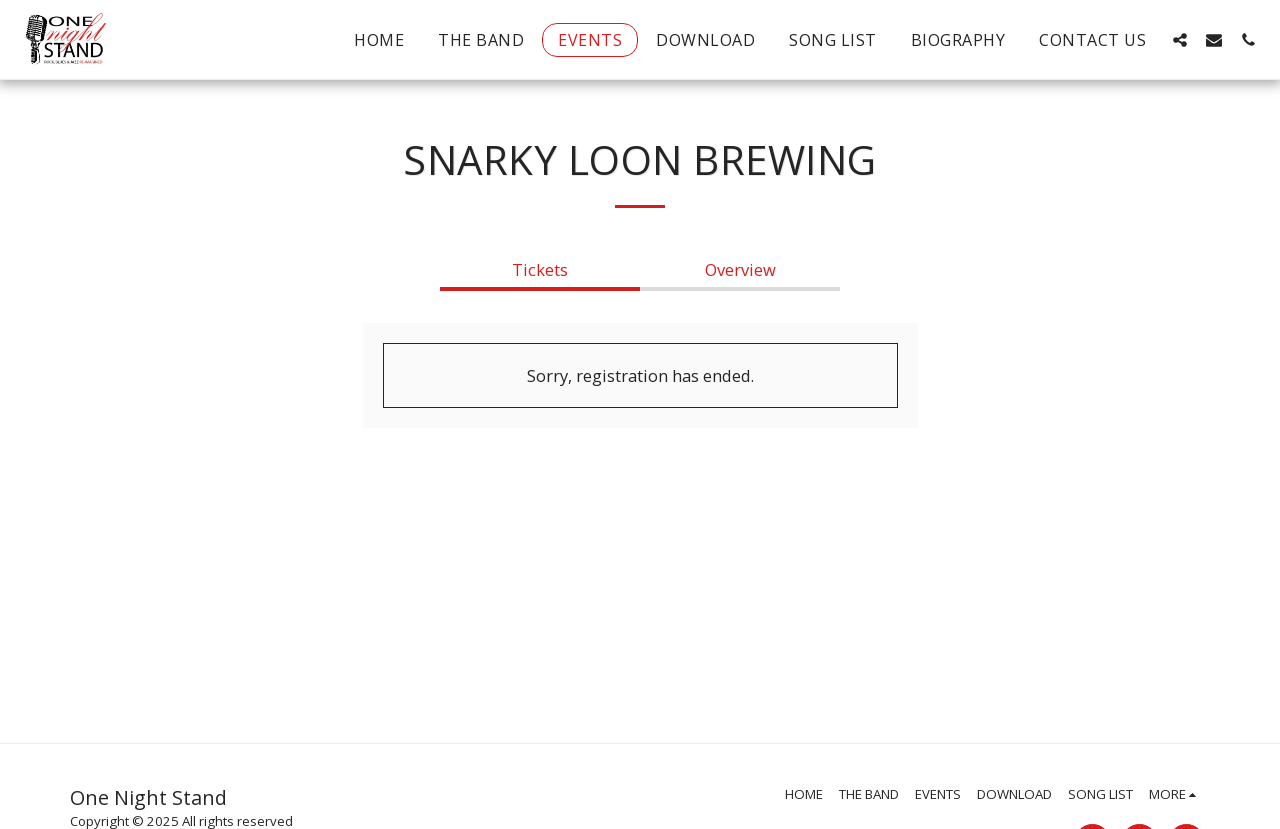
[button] (1180, 39)
